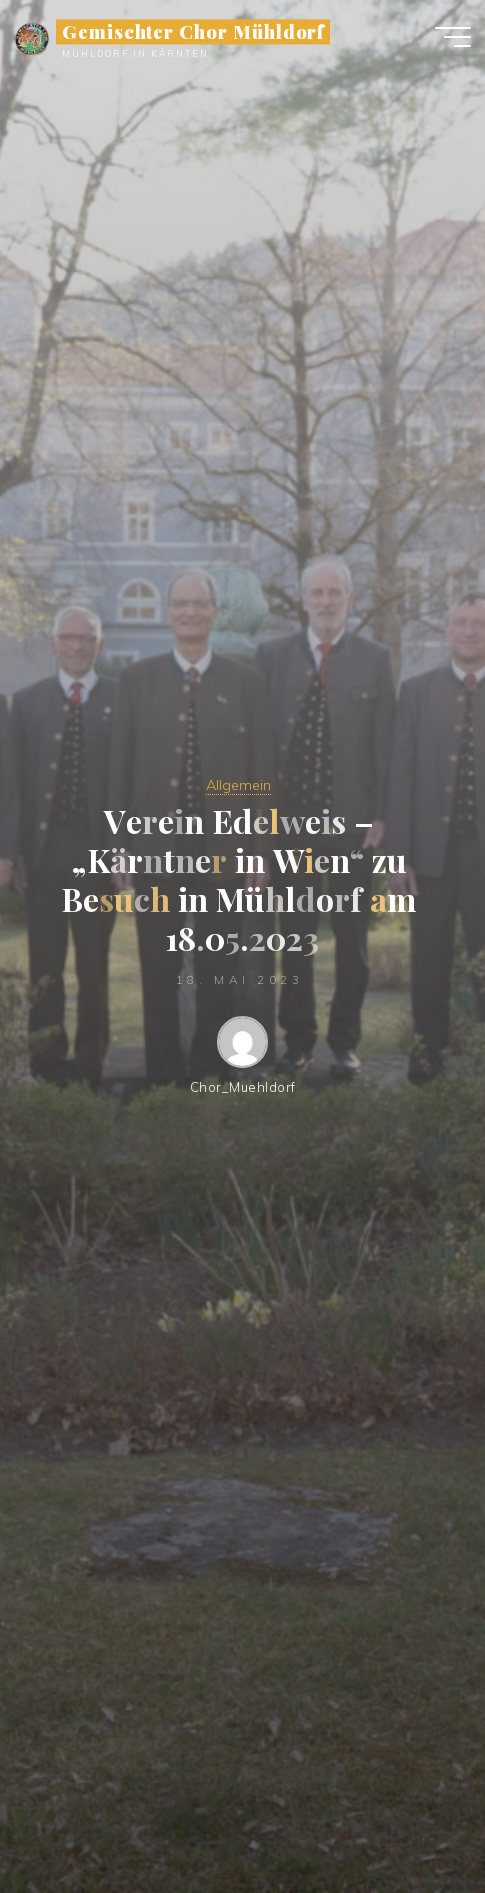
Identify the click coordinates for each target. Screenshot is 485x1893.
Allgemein (238, 785)
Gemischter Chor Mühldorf (193, 31)
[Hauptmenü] (453, 37)
